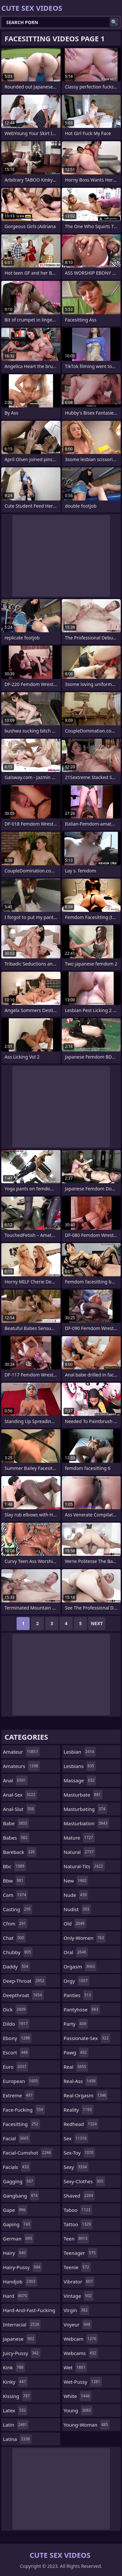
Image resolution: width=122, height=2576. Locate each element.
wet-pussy (83, 2382)
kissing (17, 2396)
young (78, 2410)
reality (78, 2110)
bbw (14, 1880)
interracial (22, 2324)
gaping (17, 2224)
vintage (78, 2296)
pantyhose (82, 2009)
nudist (77, 1909)
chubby (18, 1952)
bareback (19, 1852)
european (21, 2081)
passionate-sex (87, 2038)
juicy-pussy (21, 2353)
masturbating (85, 1809)
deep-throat (24, 1981)
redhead (81, 2124)
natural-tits (84, 1866)
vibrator (79, 2281)
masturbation (86, 1823)
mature (79, 1838)
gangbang (21, 2195)
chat (14, 1938)
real (76, 2067)
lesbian (80, 1752)
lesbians (80, 1766)
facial (16, 2138)
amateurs (21, 1766)
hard (16, 2296)
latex (15, 2410)
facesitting (21, 2124)
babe (16, 1823)
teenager (80, 2253)
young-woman (87, 2425)
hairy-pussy (22, 2267)
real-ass (80, 2081)
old (75, 1923)
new (76, 1880)
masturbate (83, 1795)
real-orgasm (86, 2095)
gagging (19, 2181)
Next (97, 1623)
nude (76, 1895)
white (77, 2396)
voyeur (78, 2324)
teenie (77, 2267)
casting (17, 1909)
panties (78, 1995)
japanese (19, 2339)
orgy (76, 1981)
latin (16, 2425)
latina (17, 2439)
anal (15, 1780)
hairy (15, 2253)
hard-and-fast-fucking (29, 2312)
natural (79, 1852)
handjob (20, 2281)
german (18, 2238)
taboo (78, 2210)
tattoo (78, 2224)
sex (76, 2138)
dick (15, 2009)
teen (76, 2238)
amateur (21, 1752)
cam (15, 1895)
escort (16, 2052)
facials (16, 2167)
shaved (79, 2195)
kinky (15, 2382)
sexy (76, 2167)
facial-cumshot (27, 2153)
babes (16, 1838)
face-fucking (24, 2110)
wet (75, 2367)
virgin (76, 2310)
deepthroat (23, 1995)
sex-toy (79, 2153)
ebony (17, 2038)
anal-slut (19, 1809)
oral (76, 1952)
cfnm (15, 1923)
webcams (81, 2353)
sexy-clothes (84, 2181)
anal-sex (20, 1795)
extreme (18, 2095)
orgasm (80, 1966)
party (76, 2024)
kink (14, 2367)
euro (15, 2067)
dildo (16, 2024)
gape (15, 2210)
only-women (85, 1938)
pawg (76, 2052)
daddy (16, 1966)
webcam (81, 2339)
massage (80, 1780)
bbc (14, 1866)
